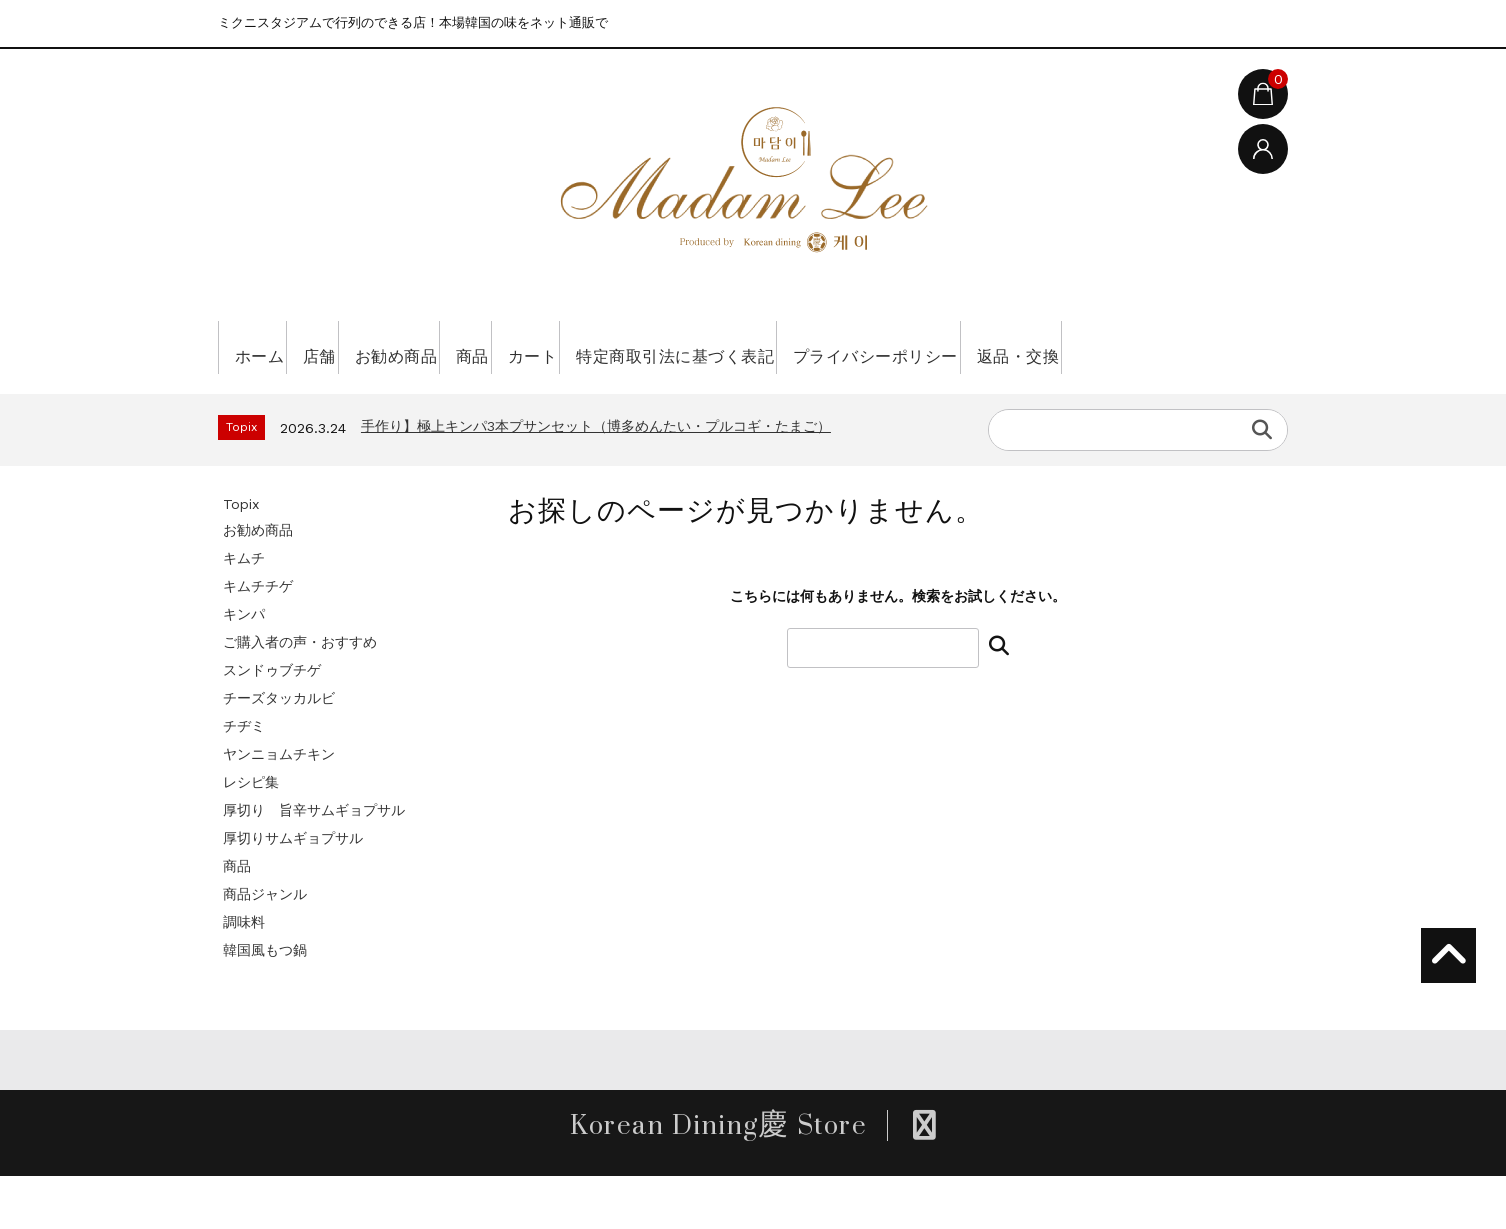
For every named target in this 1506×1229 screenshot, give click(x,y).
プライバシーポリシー (1061, 347)
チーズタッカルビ (279, 751)
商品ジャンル (265, 947)
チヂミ (244, 779)
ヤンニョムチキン (279, 807)
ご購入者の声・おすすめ (300, 695)
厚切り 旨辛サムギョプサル (314, 863)
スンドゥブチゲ (272, 723)
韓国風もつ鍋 (265, 1003)
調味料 (244, 975)
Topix (241, 557)
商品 (563, 347)
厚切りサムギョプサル (293, 891)
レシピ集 (251, 835)
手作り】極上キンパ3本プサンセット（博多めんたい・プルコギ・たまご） (596, 479)
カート (650, 347)
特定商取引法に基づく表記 (825, 347)
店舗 (353, 347)
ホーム (266, 347)
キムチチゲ (258, 639)
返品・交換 (283, 400)
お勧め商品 (459, 347)
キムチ (244, 611)
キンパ (244, 667)
